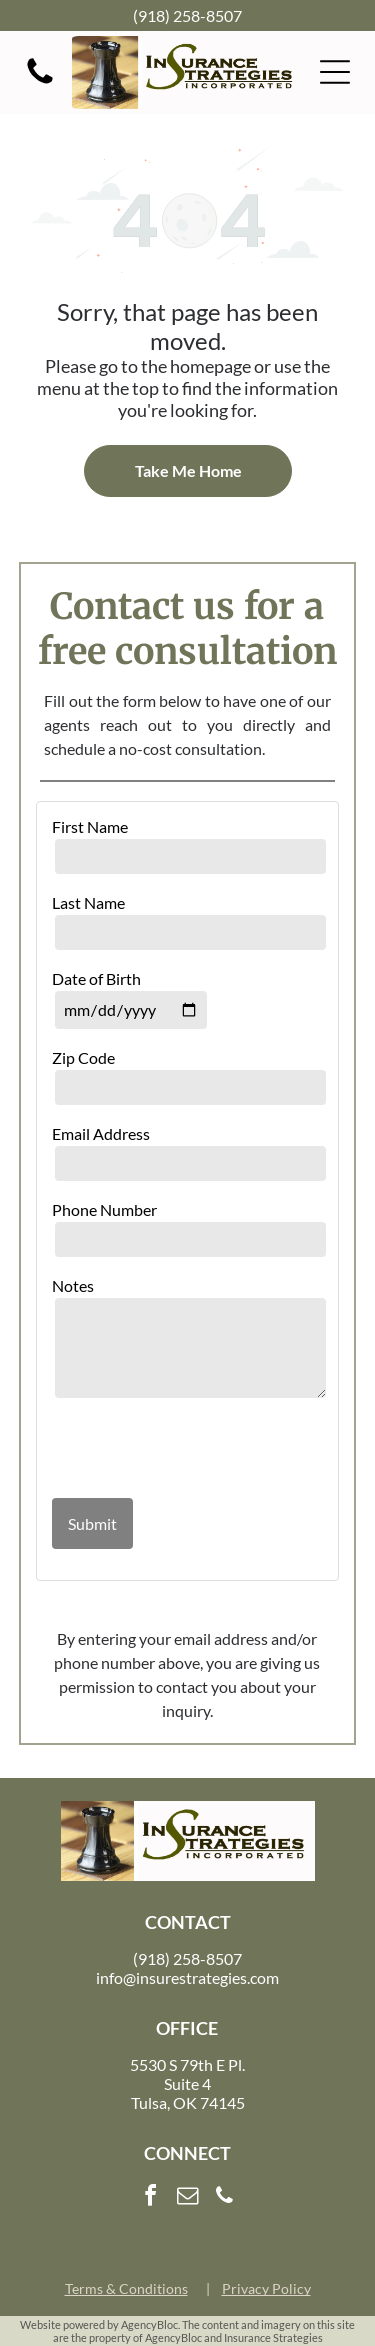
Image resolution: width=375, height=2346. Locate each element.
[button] (335, 72)
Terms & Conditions (126, 2288)
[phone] (225, 2198)
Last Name (88, 902)
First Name (90, 826)
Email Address (101, 1133)
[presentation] (169, 1450)
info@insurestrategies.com (187, 1977)
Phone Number (104, 1209)
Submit (92, 1523)
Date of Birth (96, 978)
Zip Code (83, 1057)
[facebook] (151, 2198)
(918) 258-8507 (187, 15)
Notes (73, 1285)
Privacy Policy (266, 2288)
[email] (188, 2198)
